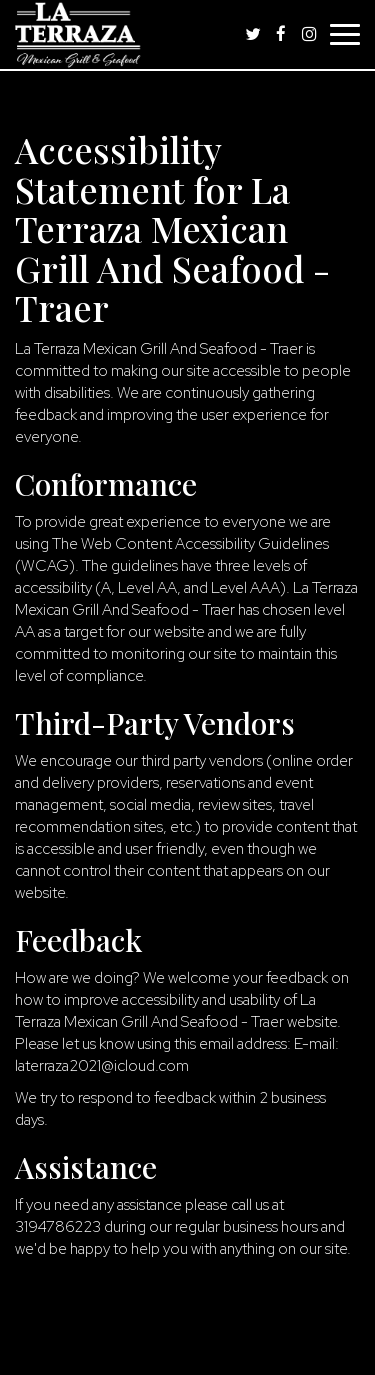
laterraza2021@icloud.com (102, 1065)
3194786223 (58, 1226)
